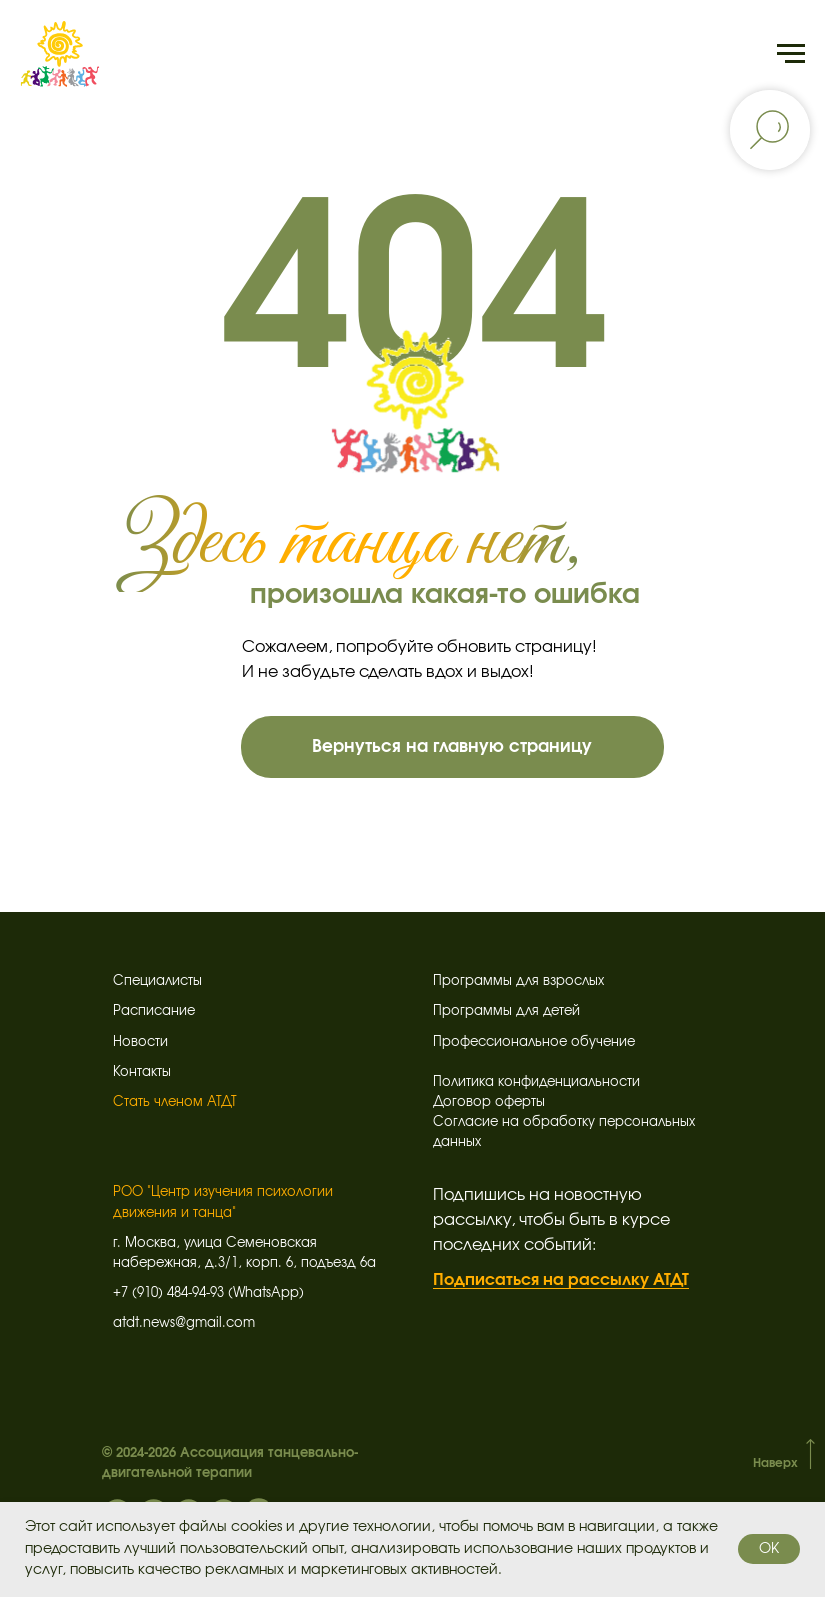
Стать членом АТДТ (175, 1102)
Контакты (142, 1072)
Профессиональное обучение (534, 1042)
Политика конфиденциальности (536, 1082)
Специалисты (157, 981)
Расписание (154, 1011)
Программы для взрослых (518, 981)
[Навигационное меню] (791, 54)
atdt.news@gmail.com (184, 1323)
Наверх (775, 1463)
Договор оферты (489, 1102)
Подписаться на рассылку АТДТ (561, 1280)
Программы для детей (506, 1011)
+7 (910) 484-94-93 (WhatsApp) (208, 1293)
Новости (140, 1042)
